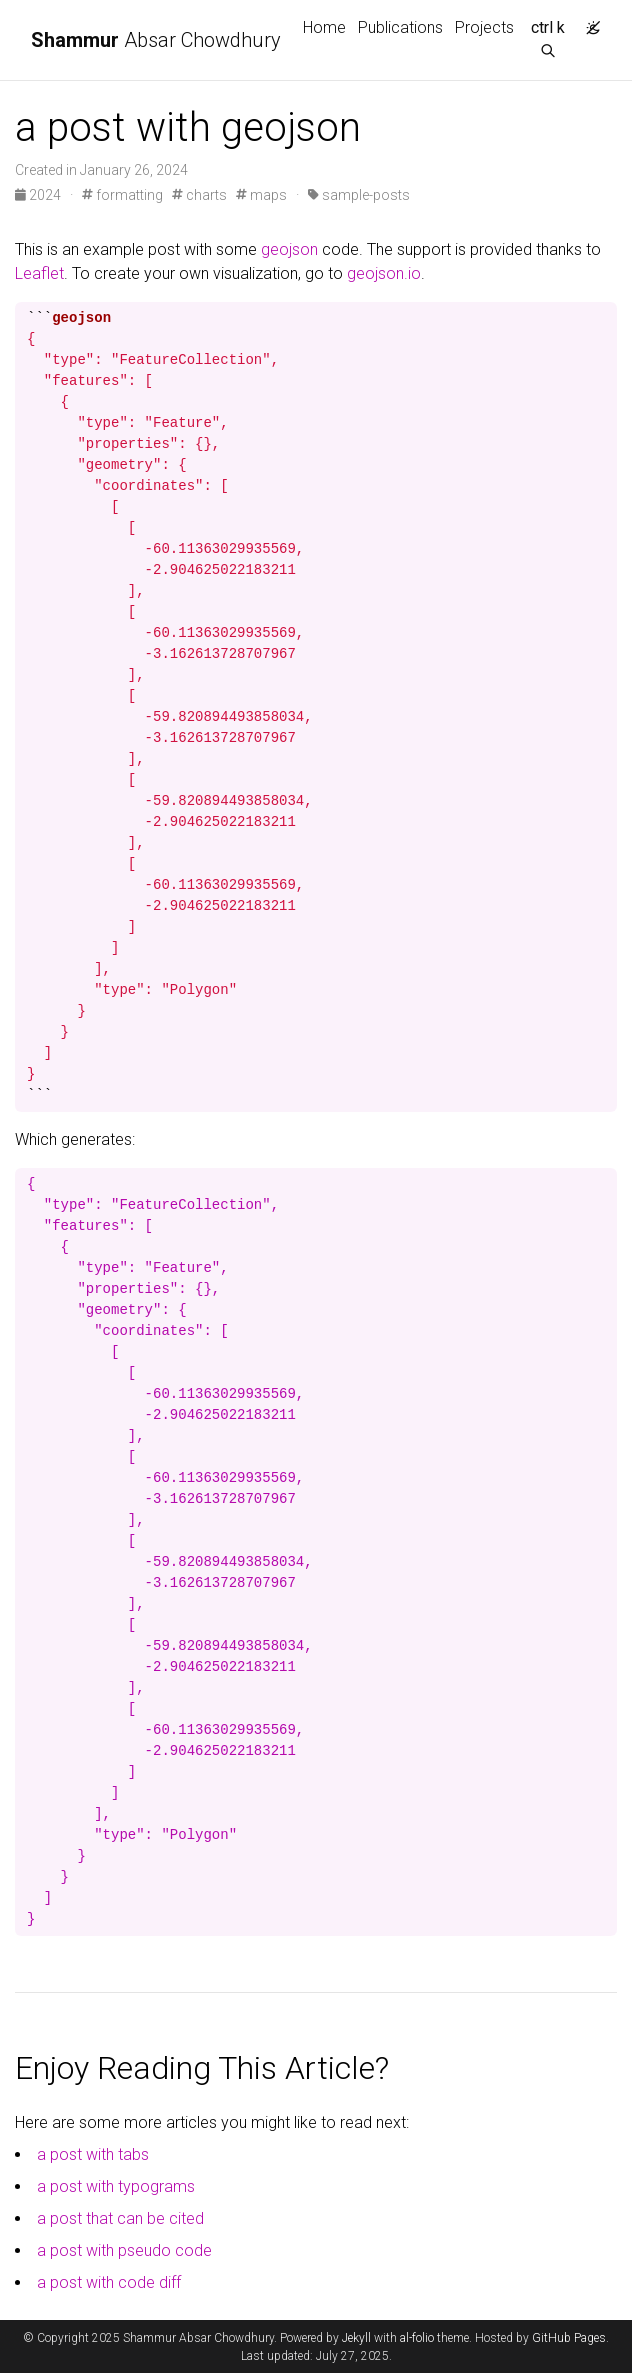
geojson (289, 249)
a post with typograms (116, 2186)
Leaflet (39, 273)
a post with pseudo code (124, 2250)
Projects (484, 27)
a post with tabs (93, 2154)
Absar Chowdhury (156, 40)
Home (324, 27)
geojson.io (384, 273)
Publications (400, 27)
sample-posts (359, 195)
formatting (122, 195)
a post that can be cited (120, 2218)
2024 (39, 195)
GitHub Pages (569, 2338)
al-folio (417, 2338)
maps (261, 195)
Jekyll (356, 2338)
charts (199, 195)
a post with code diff (109, 2282)
